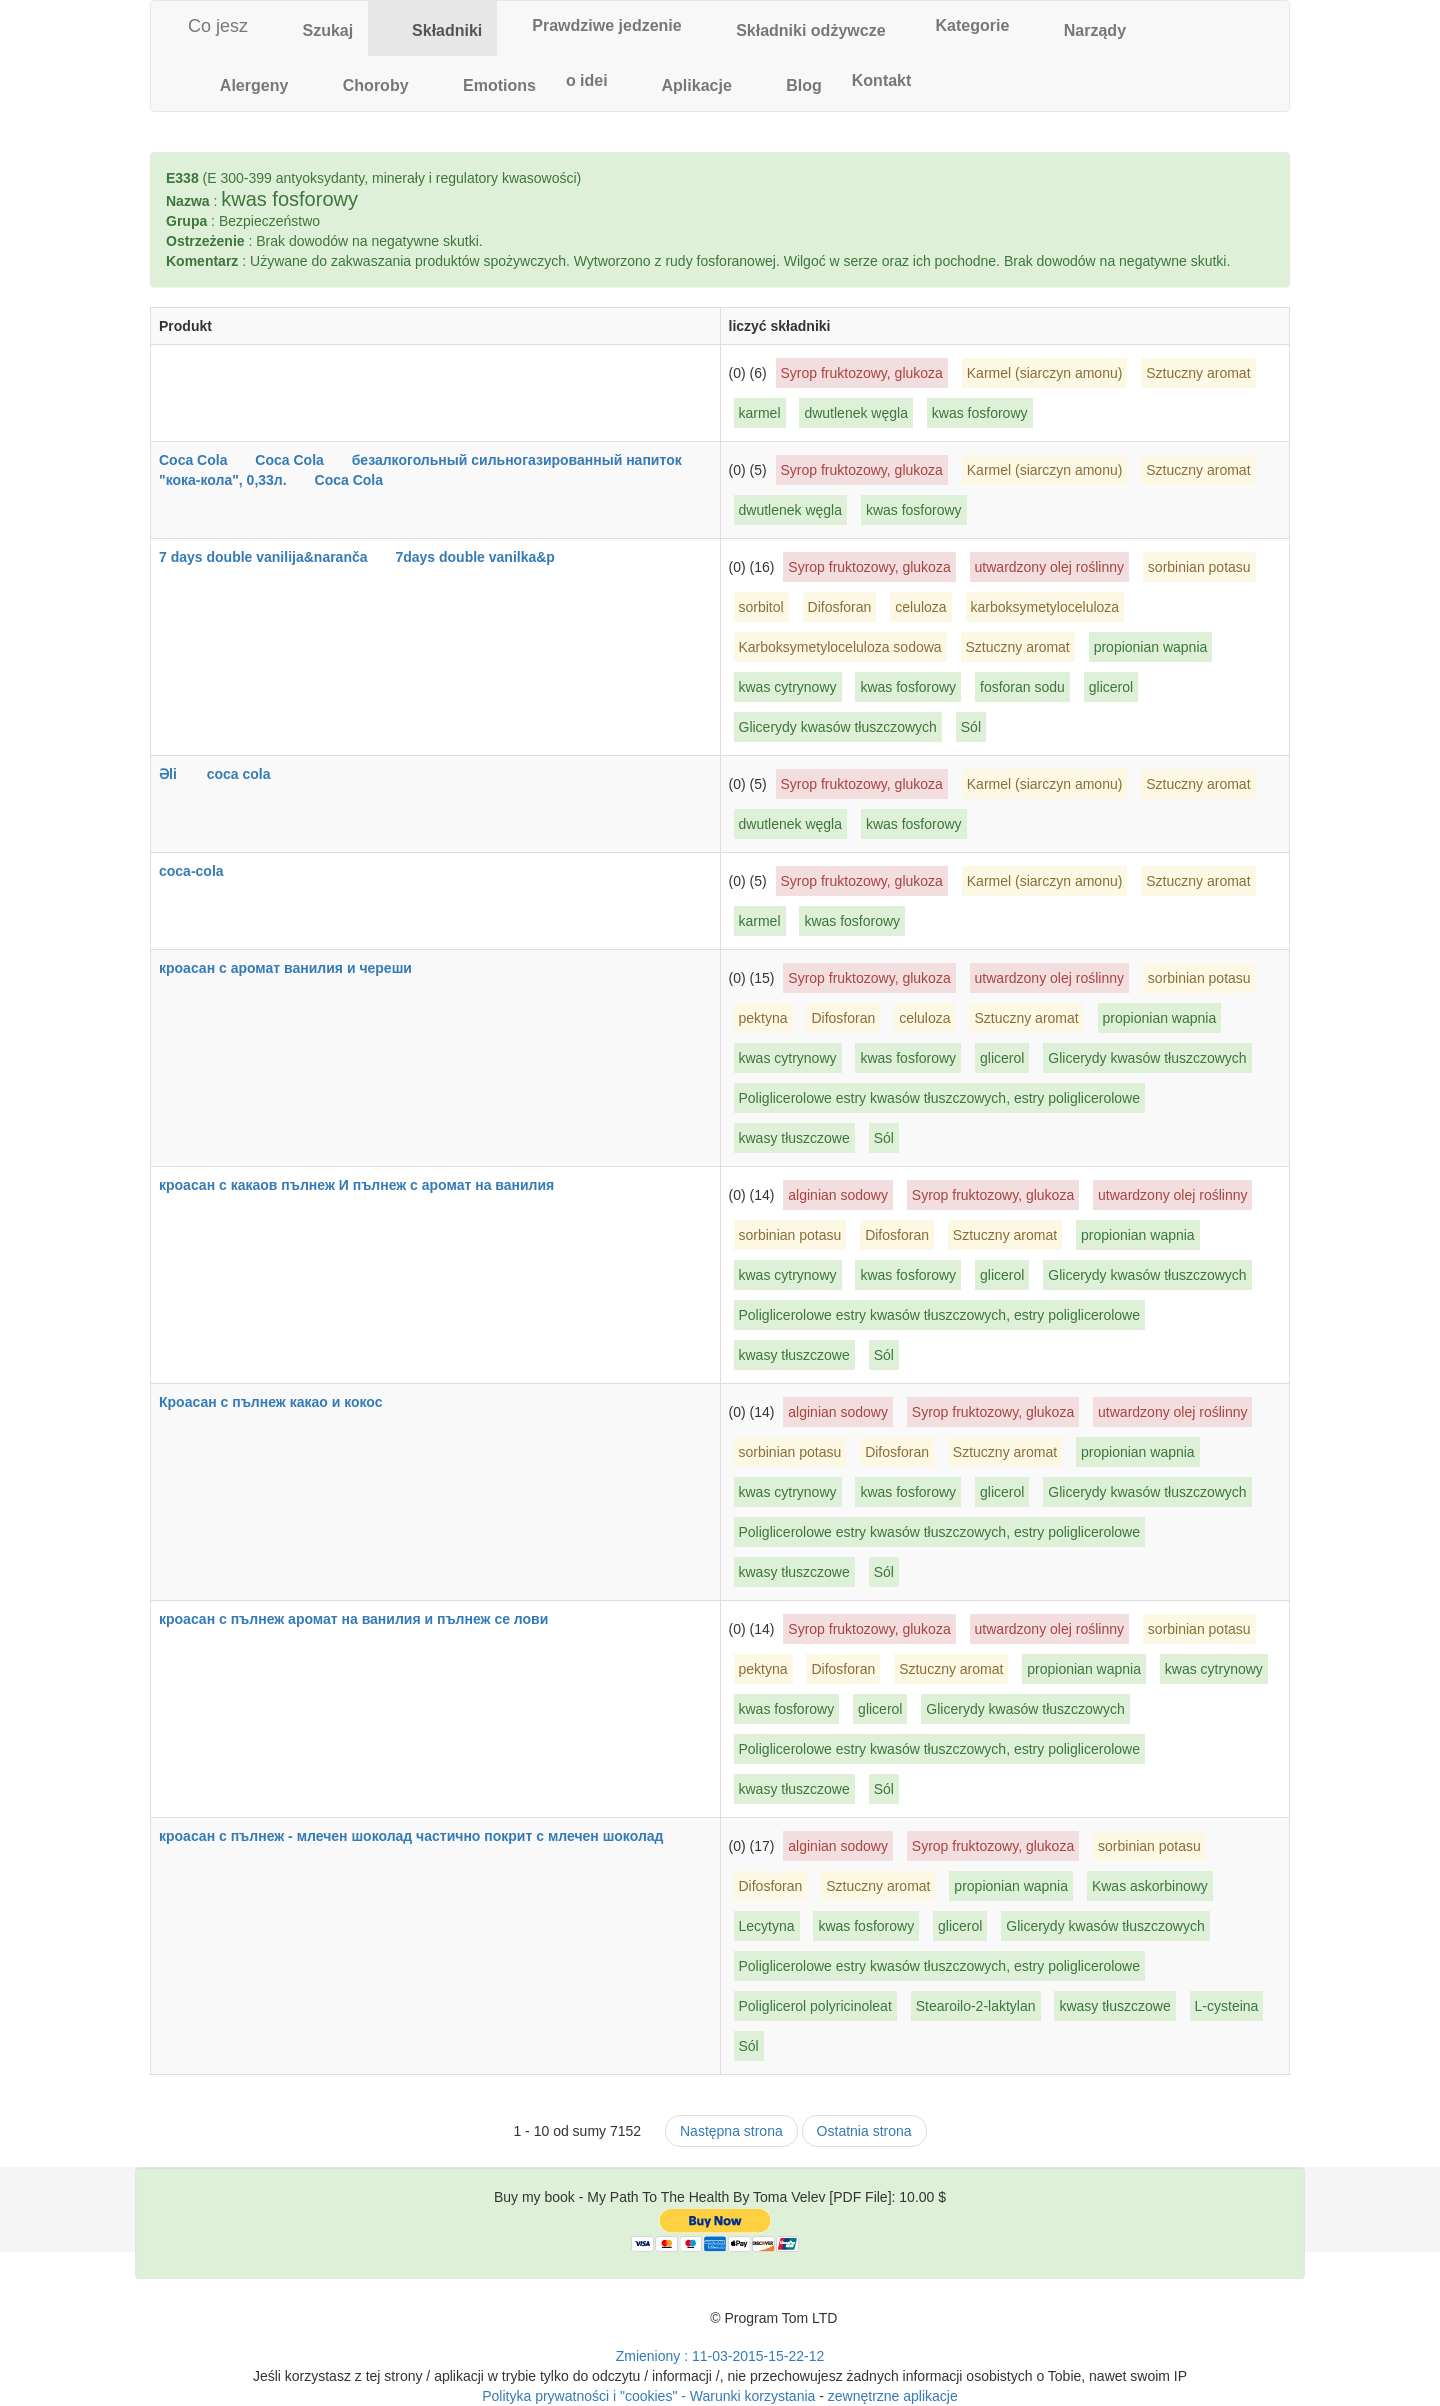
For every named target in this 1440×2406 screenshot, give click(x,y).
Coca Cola (205, 460)
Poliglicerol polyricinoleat (815, 2006)
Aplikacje (685, 82)
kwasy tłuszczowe (794, 1138)
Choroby (363, 82)
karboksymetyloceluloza (1045, 607)
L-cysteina (1227, 2006)
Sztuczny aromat (1198, 373)
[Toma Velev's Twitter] (654, 2326)
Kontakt (882, 80)
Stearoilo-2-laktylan (976, 2006)
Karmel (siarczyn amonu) (1045, 373)
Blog (792, 82)
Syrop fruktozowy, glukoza (862, 373)
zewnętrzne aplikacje (893, 2396)
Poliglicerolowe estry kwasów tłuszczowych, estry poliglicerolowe (939, 1098)
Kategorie (963, 25)
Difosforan (840, 607)
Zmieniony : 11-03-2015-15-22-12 (720, 2356)
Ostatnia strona (864, 2131)
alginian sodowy (838, 1195)
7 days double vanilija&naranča (275, 557)
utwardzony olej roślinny (1049, 567)
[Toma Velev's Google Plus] (619, 2326)
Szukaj (315, 27)
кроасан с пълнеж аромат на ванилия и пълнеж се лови (365, 1619)
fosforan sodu (1022, 687)
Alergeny (242, 82)
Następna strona (731, 2131)
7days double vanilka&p (487, 557)
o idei (587, 80)
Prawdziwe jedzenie (596, 25)
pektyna (763, 1018)
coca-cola (203, 871)
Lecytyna (767, 1926)
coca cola (251, 774)
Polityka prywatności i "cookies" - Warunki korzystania (648, 2396)
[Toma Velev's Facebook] (690, 2326)
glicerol (1111, 687)
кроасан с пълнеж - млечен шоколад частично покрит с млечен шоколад (423, 1836)
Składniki (432, 27)
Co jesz (207, 26)
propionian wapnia (1151, 647)
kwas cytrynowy (788, 687)
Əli (181, 774)
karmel (760, 413)
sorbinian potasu (1199, 567)
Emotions (487, 82)
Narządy (1082, 27)
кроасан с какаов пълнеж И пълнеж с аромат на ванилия (368, 1185)
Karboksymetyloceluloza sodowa (840, 647)
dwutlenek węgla (856, 413)
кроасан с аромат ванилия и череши (297, 968)
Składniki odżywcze (799, 27)
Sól (971, 727)
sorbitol (761, 607)
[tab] (315, 28)
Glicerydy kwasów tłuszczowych (838, 727)
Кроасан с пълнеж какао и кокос (283, 1402)
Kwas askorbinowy (1150, 1886)
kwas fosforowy (980, 413)
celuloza (920, 607)
